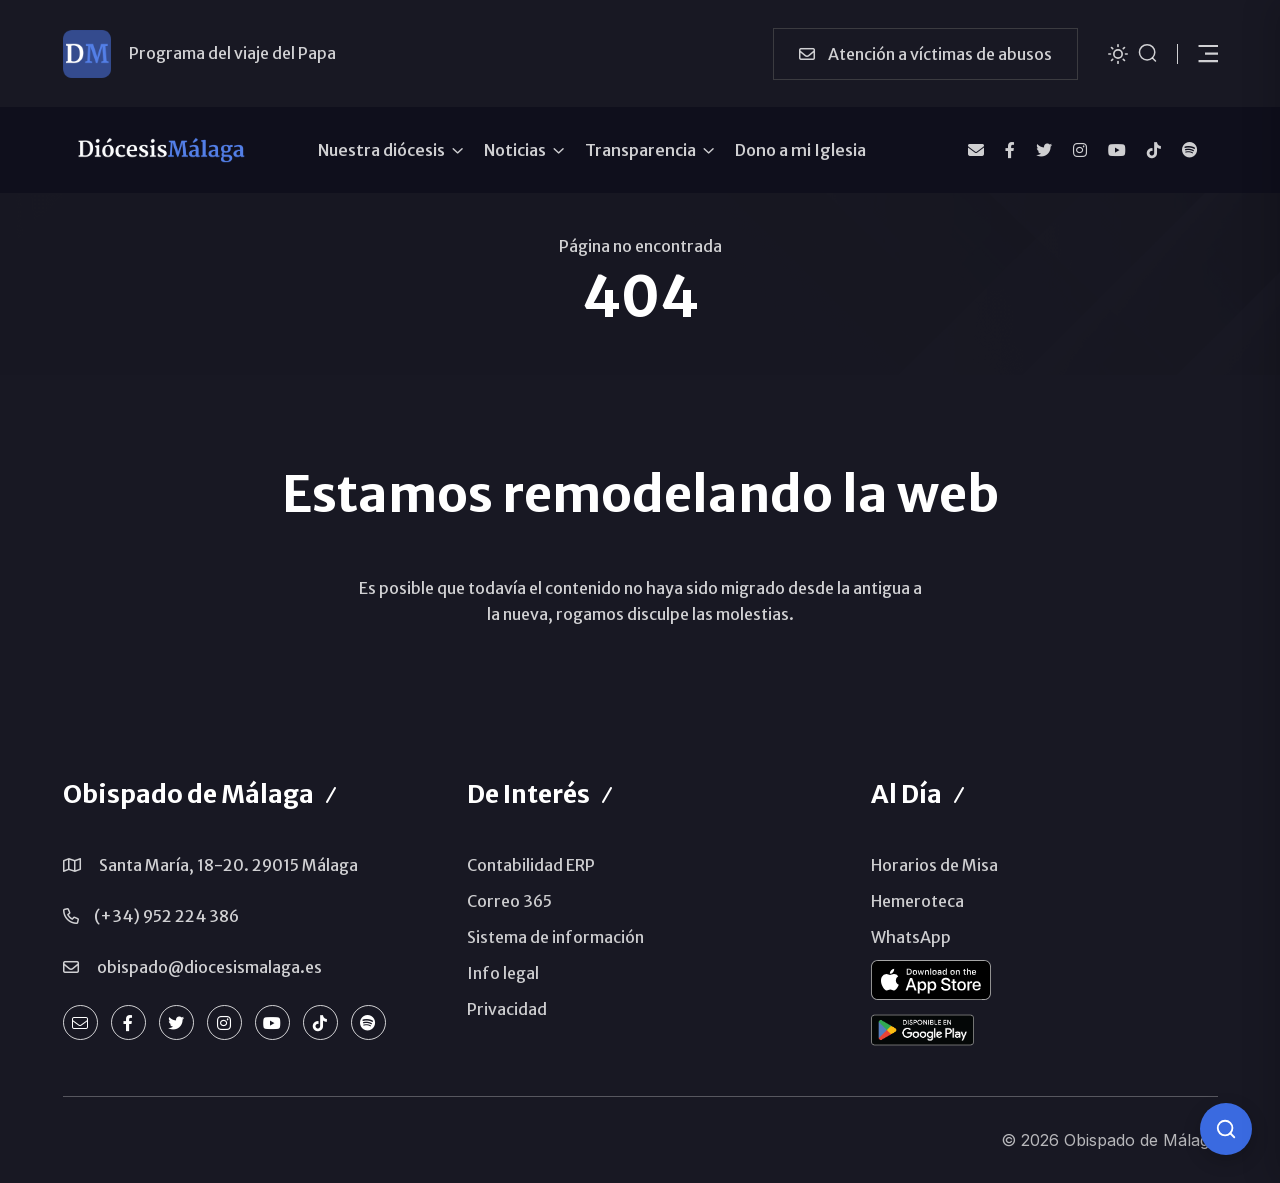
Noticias (515, 150)
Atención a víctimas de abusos (925, 54)
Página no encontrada (640, 246)
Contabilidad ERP (531, 865)
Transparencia (640, 150)
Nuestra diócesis (381, 150)
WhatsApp (911, 937)
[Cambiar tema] (1118, 52)
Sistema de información (555, 937)
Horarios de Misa (934, 865)
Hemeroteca (917, 901)
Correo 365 (509, 901)
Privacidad (507, 1009)
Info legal (503, 973)
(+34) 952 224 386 (166, 916)
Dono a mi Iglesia (800, 150)
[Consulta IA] (1226, 1129)
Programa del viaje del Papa (232, 53)
